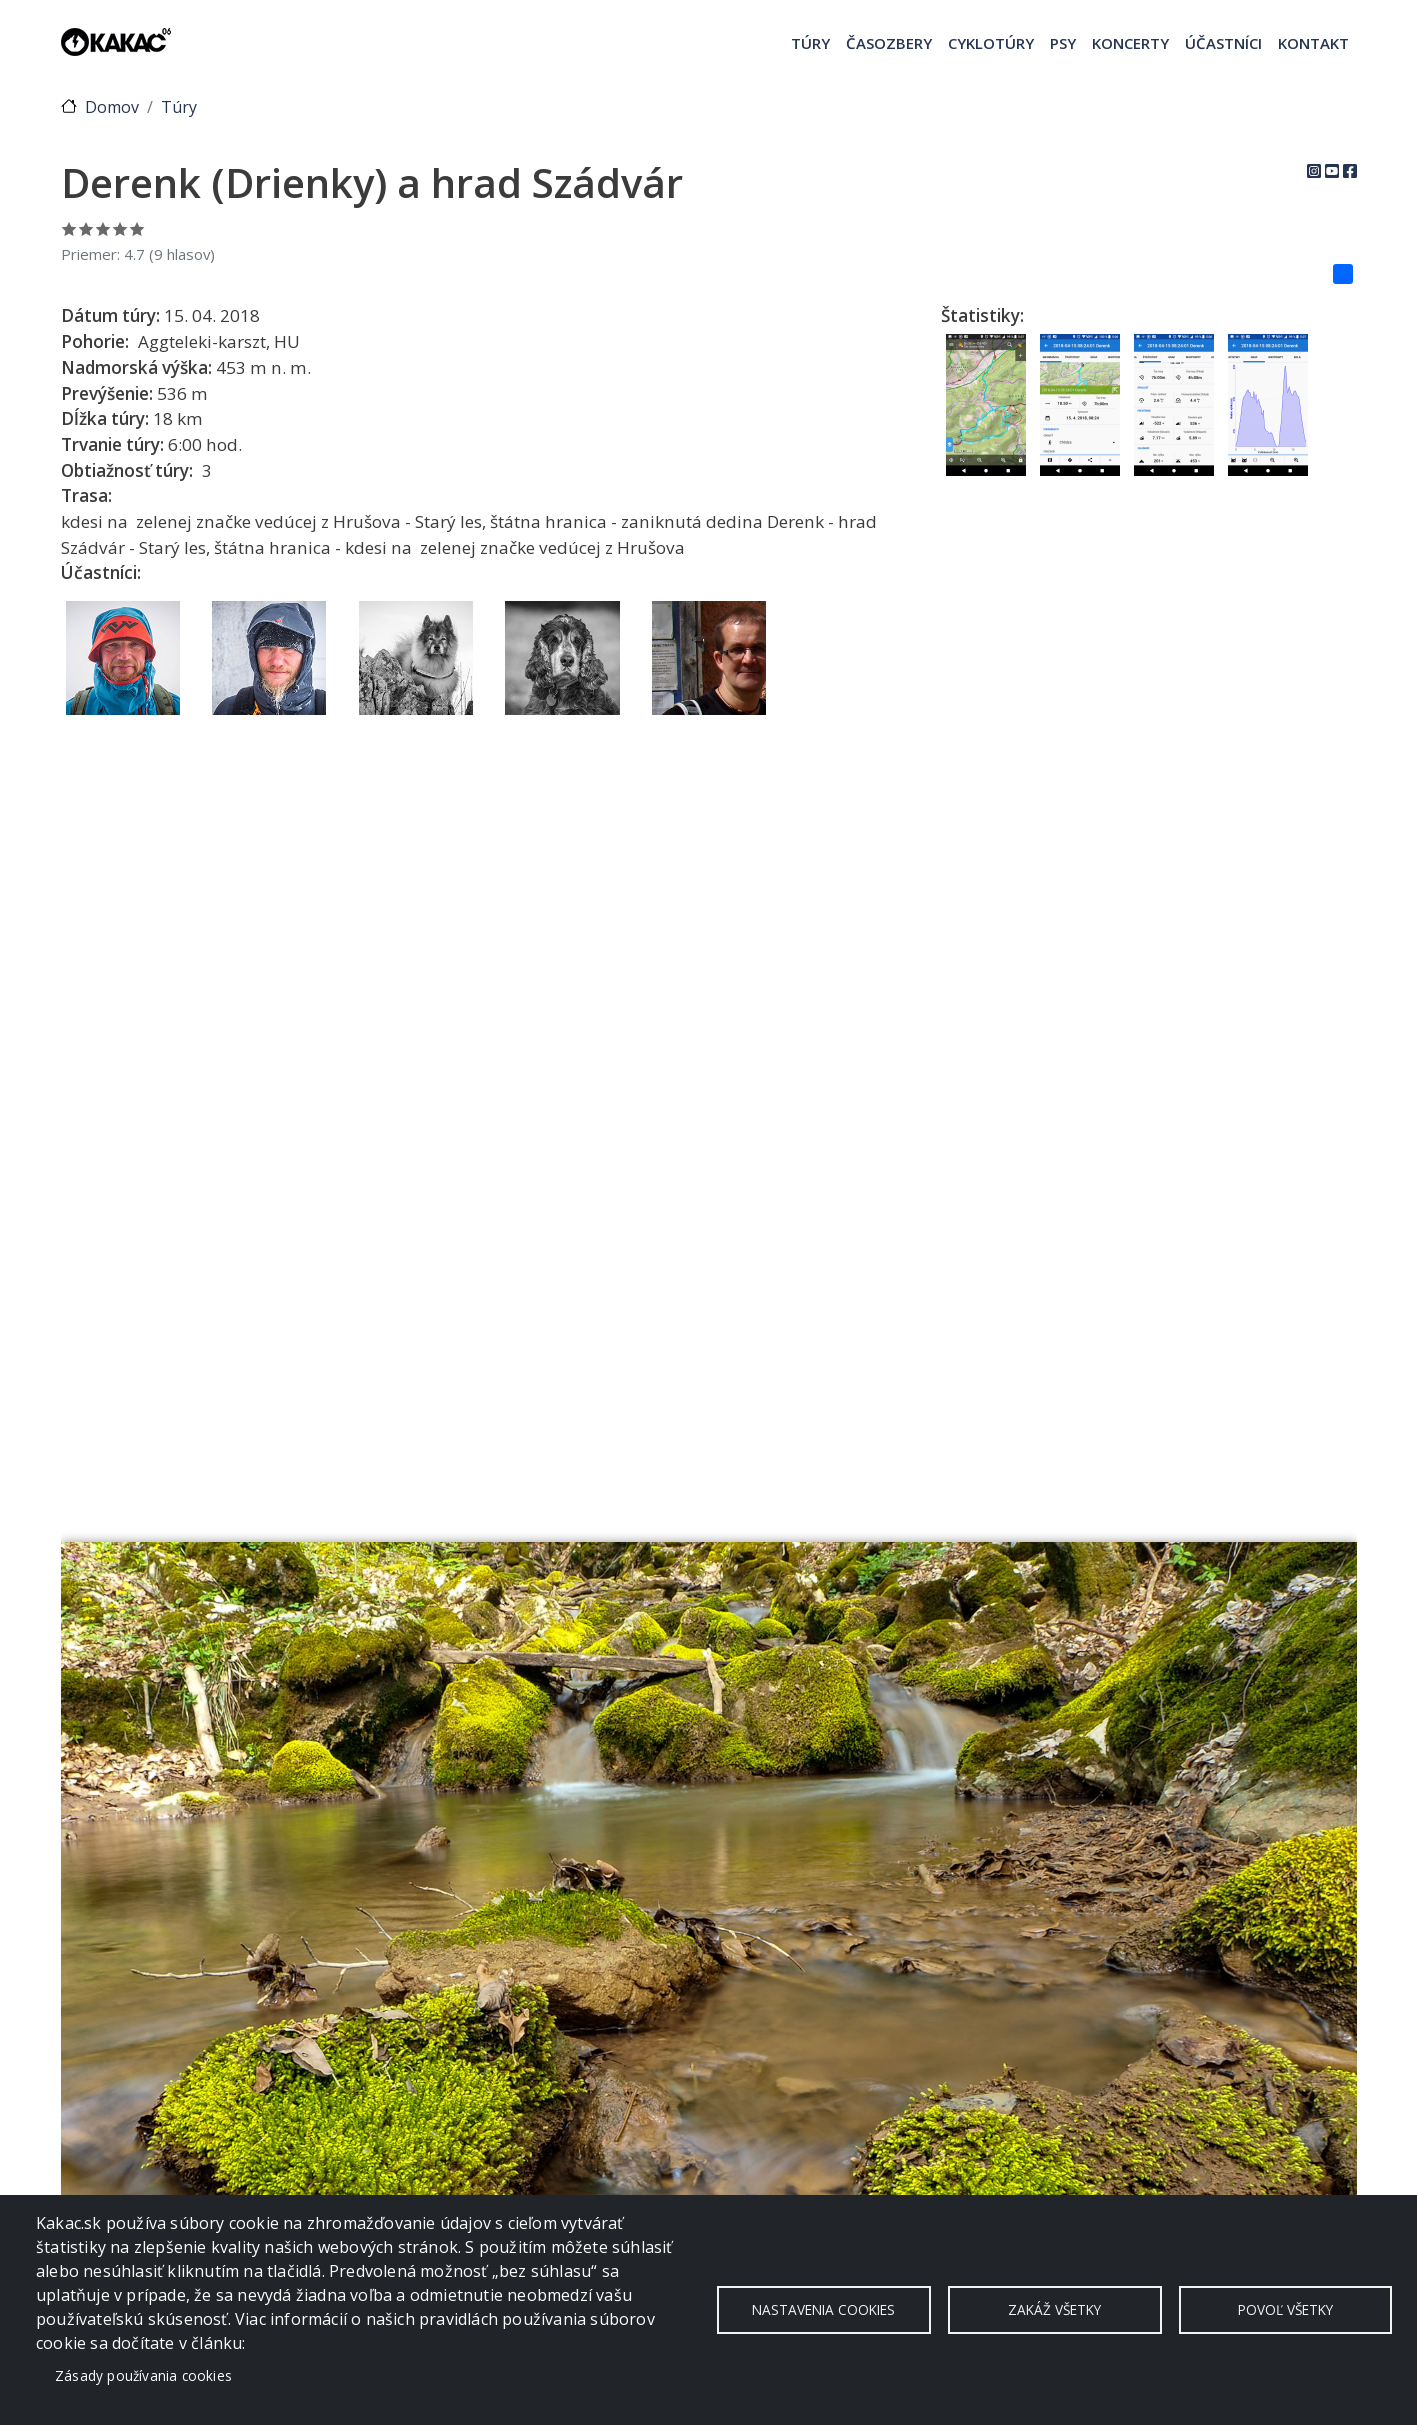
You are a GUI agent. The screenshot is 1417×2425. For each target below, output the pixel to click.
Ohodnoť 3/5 (103, 228)
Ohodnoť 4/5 (120, 228)
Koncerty (1130, 43)
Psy (1063, 43)
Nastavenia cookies (823, 2309)
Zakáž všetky (1054, 2309)
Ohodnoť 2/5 (86, 228)
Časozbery (889, 43)
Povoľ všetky (1285, 2309)
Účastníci (1223, 43)
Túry (810, 43)
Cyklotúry (991, 43)
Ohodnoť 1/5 (69, 228)
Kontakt (1313, 43)
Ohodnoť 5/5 (137, 228)
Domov (112, 107)
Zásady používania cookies (143, 2375)
